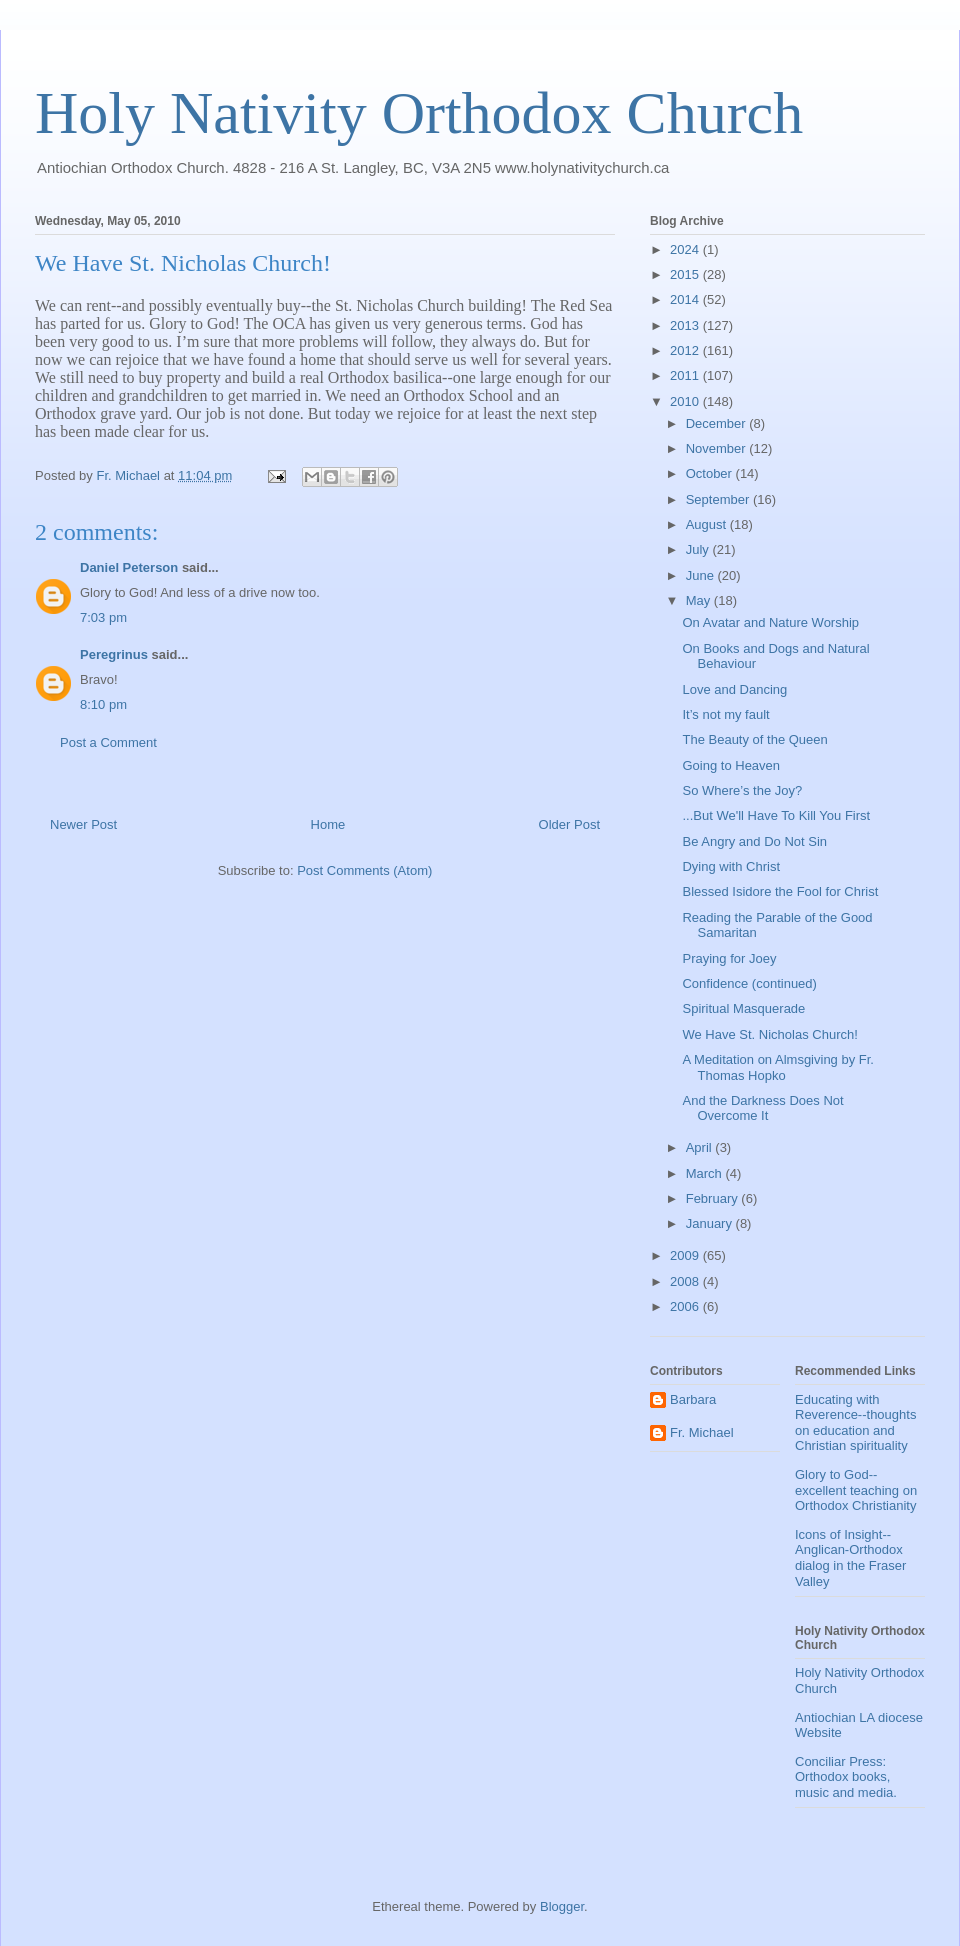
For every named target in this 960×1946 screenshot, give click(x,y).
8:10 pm (103, 704)
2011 (686, 375)
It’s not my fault (725, 714)
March (706, 1173)
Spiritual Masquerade (743, 1008)
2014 (686, 299)
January (711, 1223)
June (702, 575)
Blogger (562, 1906)
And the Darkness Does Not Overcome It (762, 1108)
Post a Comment (108, 742)
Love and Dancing (734, 689)
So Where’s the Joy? (742, 790)
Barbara (693, 1399)
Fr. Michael (702, 1432)
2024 (686, 249)
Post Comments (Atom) (364, 870)
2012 (686, 350)
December (718, 423)
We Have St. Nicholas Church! (769, 1034)
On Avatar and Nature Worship (770, 622)
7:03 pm (103, 617)
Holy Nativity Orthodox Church (419, 113)
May (700, 600)
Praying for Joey (729, 958)
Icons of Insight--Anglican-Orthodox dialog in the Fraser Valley (850, 1558)
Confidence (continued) (749, 983)
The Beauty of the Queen (754, 739)
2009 (686, 1255)
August (708, 524)
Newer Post (83, 824)
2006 (686, 1306)
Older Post (569, 824)
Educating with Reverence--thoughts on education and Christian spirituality (855, 1423)
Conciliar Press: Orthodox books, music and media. (846, 1777)
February (714, 1198)
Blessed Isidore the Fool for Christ (780, 891)
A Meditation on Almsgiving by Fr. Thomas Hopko (777, 1067)
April (701, 1147)
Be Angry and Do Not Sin (754, 841)
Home (328, 824)
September (719, 499)
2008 (686, 1281)
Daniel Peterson (129, 567)
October (711, 473)
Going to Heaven (731, 765)
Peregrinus (114, 654)
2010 (686, 401)
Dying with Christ (731, 866)
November (718, 448)
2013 (686, 325)
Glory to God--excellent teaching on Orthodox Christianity (856, 1490)
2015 (686, 274)
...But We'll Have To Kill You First (776, 815)
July (699, 549)
